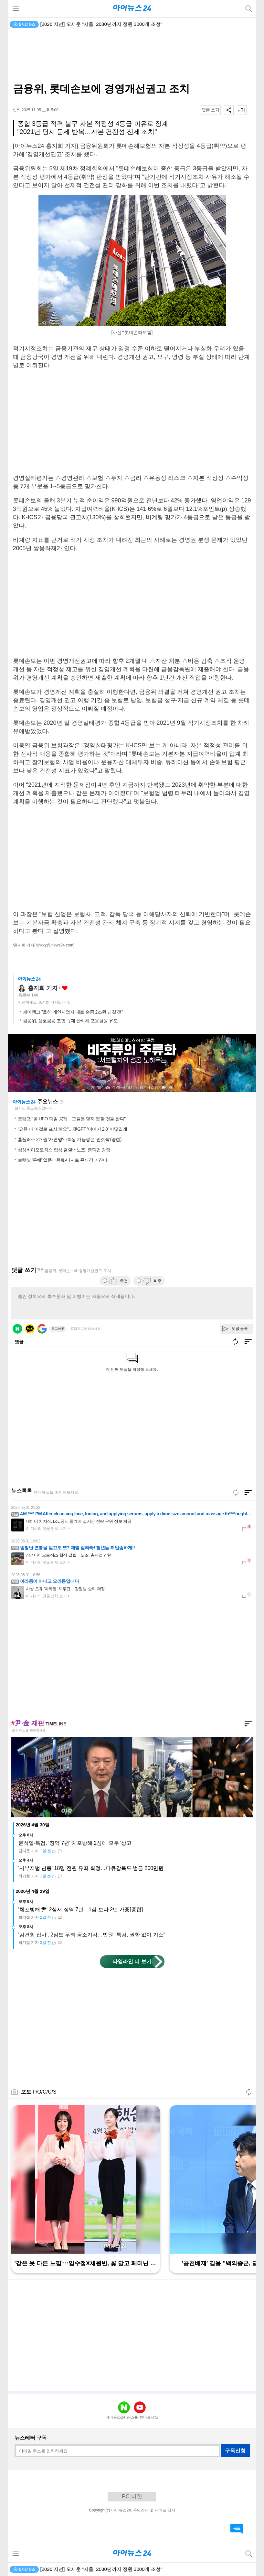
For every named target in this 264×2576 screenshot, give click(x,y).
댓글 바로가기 (236, 2529)
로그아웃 (57, 1328)
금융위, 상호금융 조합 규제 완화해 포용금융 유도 (70, 1020)
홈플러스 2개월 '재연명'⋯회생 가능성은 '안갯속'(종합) (69, 1139)
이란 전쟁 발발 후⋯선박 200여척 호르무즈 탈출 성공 (97, 24)
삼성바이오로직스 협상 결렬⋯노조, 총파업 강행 (64, 1149)
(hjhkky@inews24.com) (54, 945)
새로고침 (61, 1102)
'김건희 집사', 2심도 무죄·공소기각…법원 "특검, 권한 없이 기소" (91, 1934)
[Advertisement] (132, 57)
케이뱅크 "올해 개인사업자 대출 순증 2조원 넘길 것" (73, 1012)
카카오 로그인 (30, 1329)
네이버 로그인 (17, 1329)
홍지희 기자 (43, 988)
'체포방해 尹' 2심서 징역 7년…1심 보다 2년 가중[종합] (80, 1909)
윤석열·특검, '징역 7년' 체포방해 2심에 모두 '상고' (75, 1843)
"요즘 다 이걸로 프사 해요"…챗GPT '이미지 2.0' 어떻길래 (72, 1129)
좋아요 (65, 988)
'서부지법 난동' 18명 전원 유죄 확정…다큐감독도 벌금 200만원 (91, 1868)
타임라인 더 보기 (132, 1961)
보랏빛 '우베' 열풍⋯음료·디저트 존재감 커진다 (63, 1160)
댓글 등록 (240, 1328)
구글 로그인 (42, 1329)
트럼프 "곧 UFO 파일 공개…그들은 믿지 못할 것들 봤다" (72, 1118)
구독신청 (235, 2450)
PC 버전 (132, 2496)
